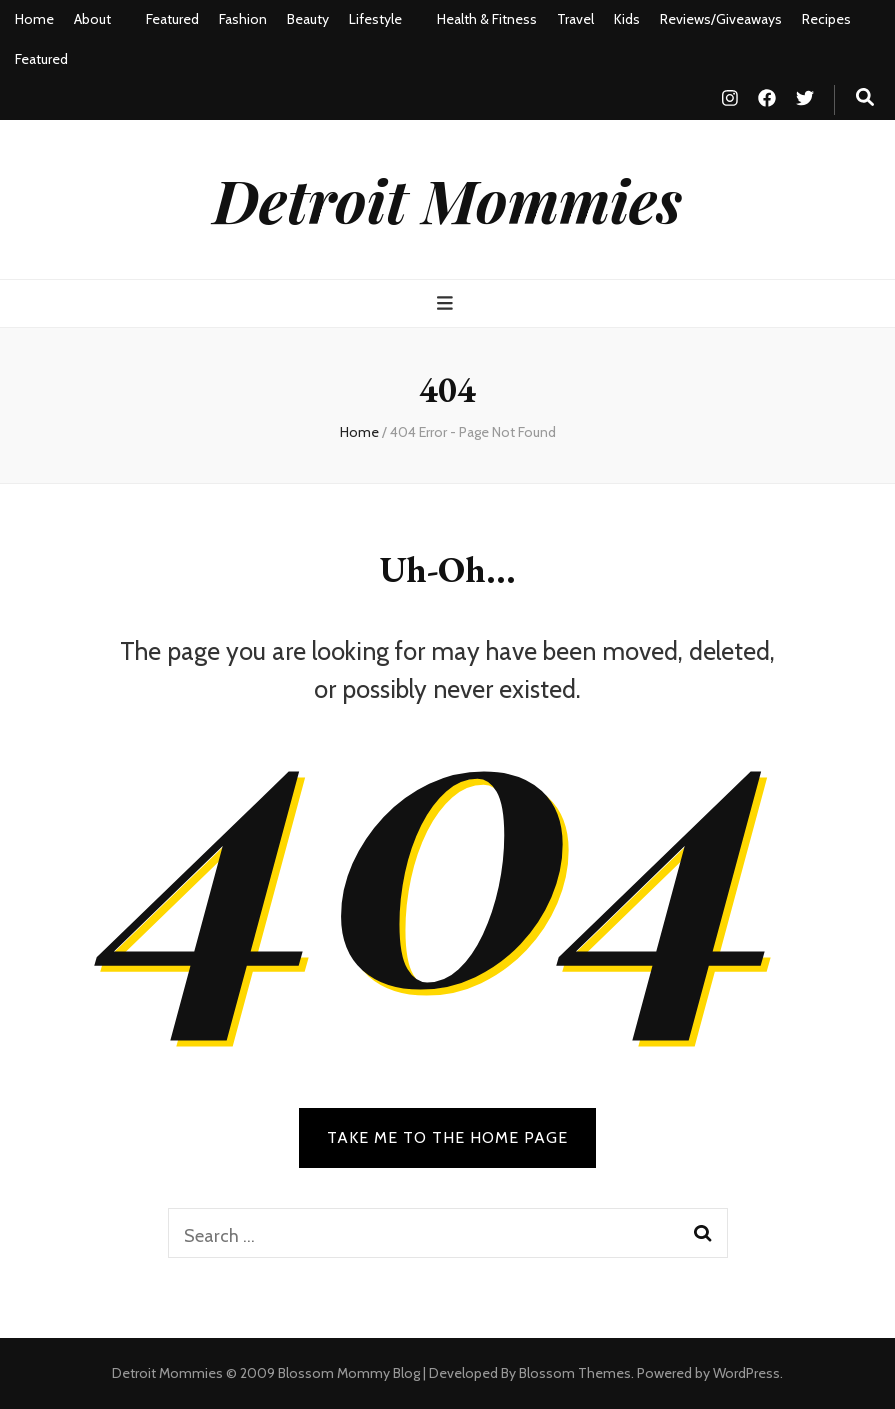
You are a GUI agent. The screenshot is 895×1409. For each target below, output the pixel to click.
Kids (627, 19)
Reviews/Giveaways (721, 19)
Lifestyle (375, 19)
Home (34, 19)
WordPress (746, 1373)
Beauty (308, 19)
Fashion (243, 19)
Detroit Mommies (447, 199)
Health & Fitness (487, 19)
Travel (575, 19)
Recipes (826, 19)
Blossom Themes (575, 1373)
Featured (172, 19)
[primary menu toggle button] (447, 303)
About (92, 19)
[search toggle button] (865, 97)
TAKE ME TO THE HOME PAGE (447, 1137)
